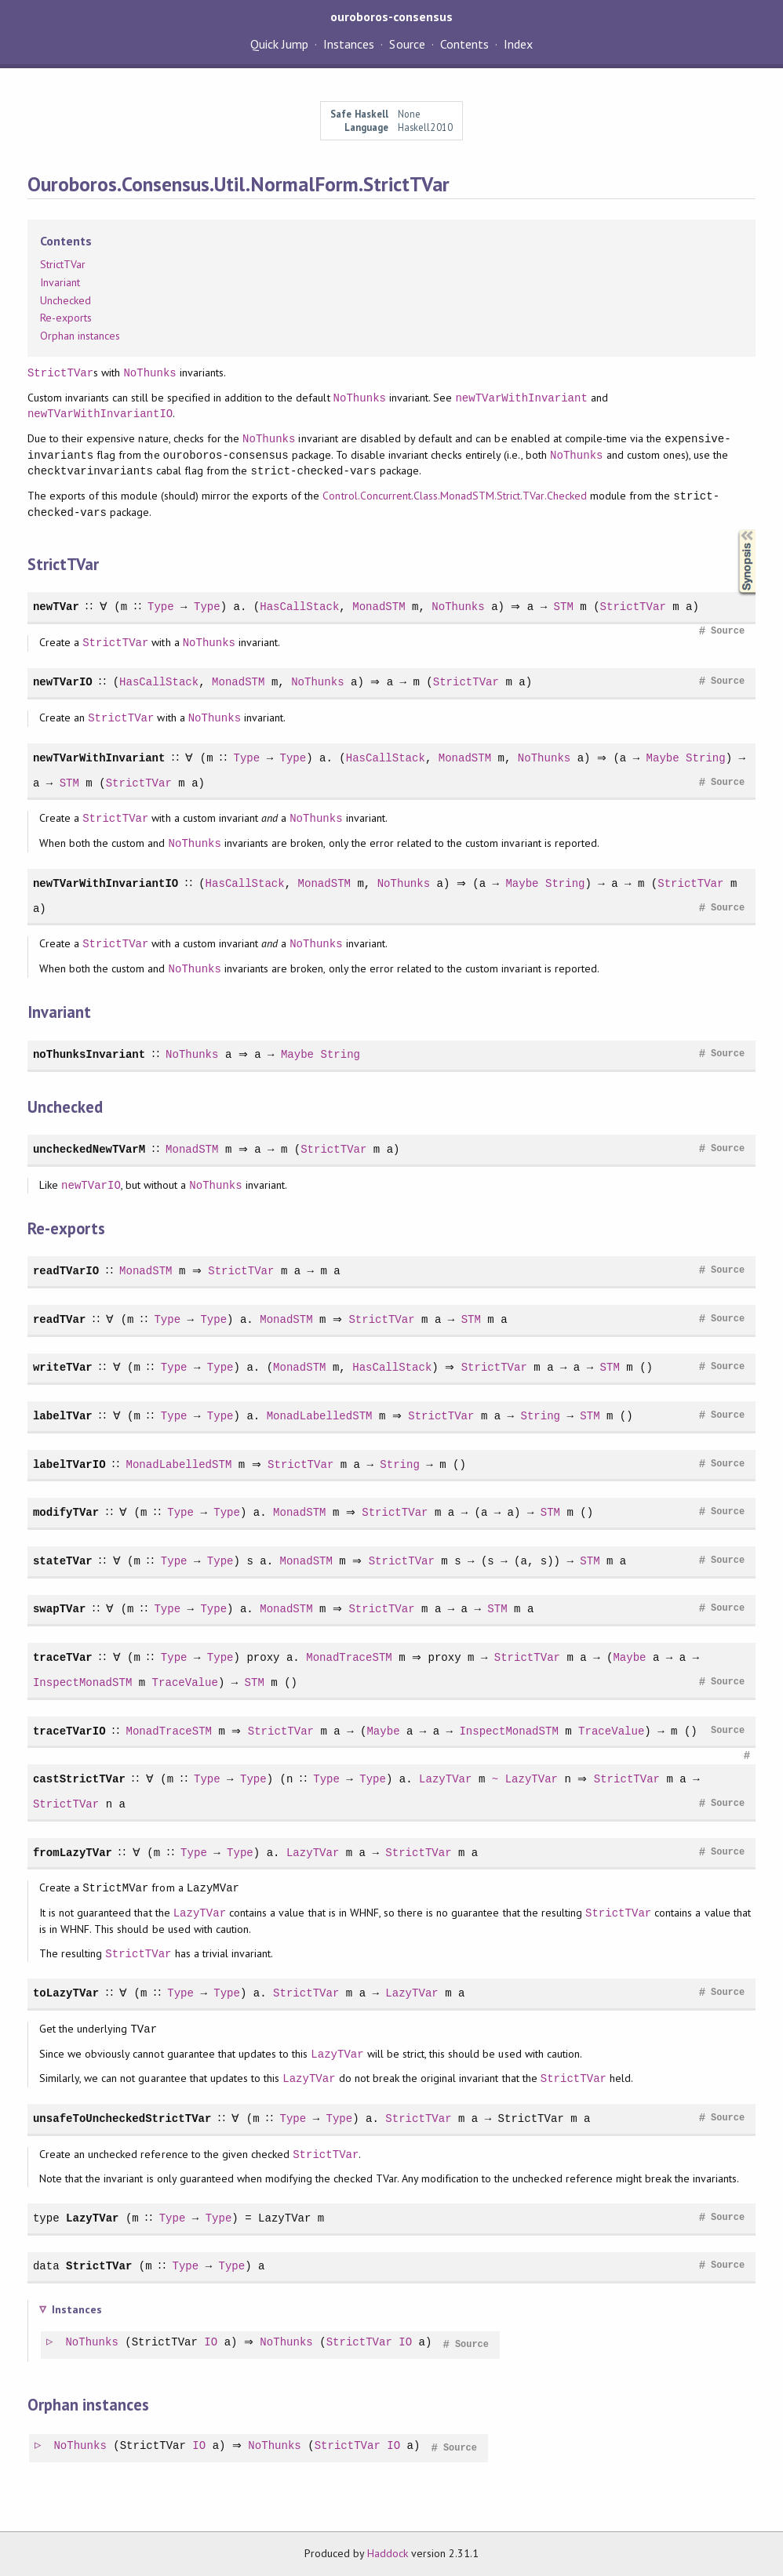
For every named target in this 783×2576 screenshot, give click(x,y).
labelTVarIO (69, 1464)
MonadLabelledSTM (317, 1415)
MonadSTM (376, 606)
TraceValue (185, 1682)
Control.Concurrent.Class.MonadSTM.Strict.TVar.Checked (454, 496)
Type (158, 606)
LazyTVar (443, 1778)
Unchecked (65, 300)
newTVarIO (63, 681)
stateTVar (63, 1560)
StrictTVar (63, 264)
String (707, 757)
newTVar (56, 606)
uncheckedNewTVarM (89, 1149)
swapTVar (59, 1608)
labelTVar (63, 1415)
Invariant (60, 282)
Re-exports (66, 318)
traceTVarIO (69, 1731)
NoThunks (149, 372)
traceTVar (63, 1657)
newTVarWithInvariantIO (100, 413)
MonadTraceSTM (347, 1657)
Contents (464, 44)
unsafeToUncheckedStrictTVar (122, 2118)
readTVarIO (66, 1270)
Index (518, 44)
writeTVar (63, 1367)
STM (565, 606)
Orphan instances (80, 336)
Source (406, 44)
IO (211, 2342)
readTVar (59, 1319)
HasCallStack (297, 606)
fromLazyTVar (72, 1852)
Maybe (663, 757)
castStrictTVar (79, 1778)
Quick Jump (279, 44)
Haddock (387, 2553)
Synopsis (734, 529)
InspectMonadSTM (82, 1682)
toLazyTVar (66, 1993)
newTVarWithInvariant (521, 398)
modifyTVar (66, 1512)
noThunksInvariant (89, 1054)
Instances (348, 44)
